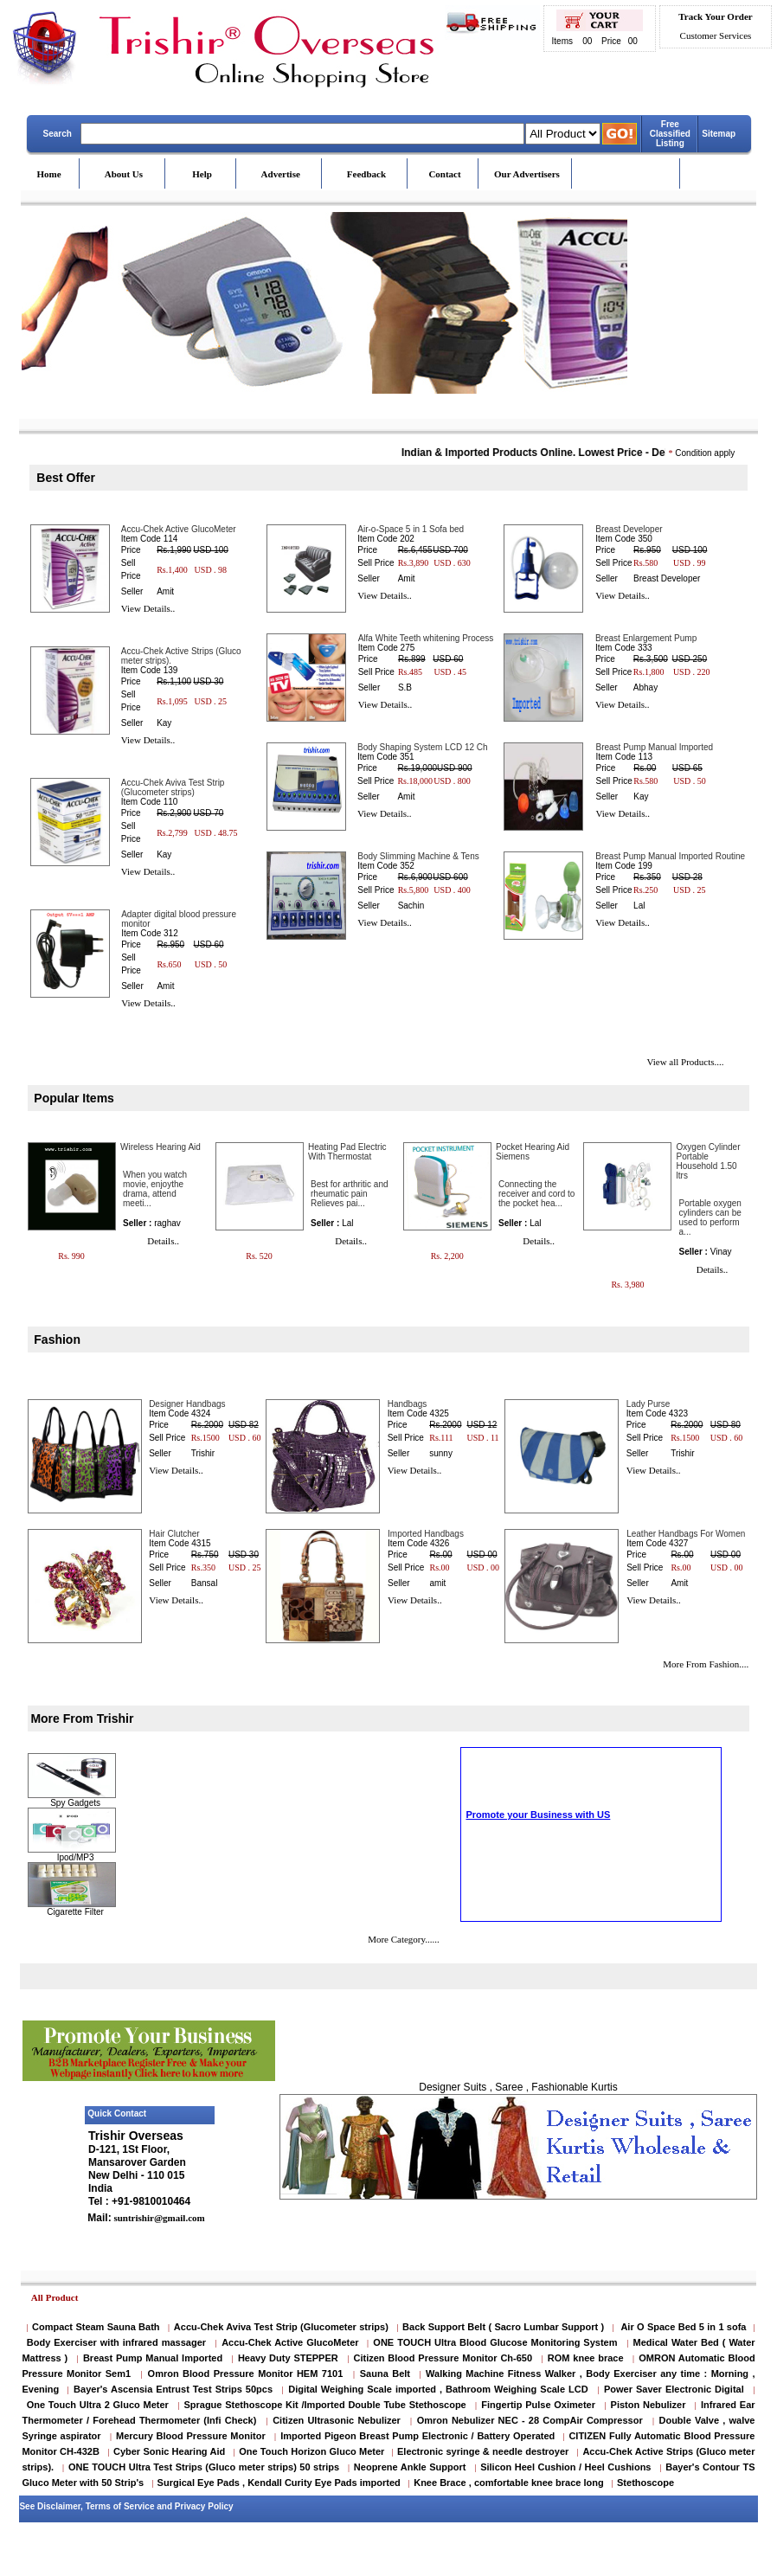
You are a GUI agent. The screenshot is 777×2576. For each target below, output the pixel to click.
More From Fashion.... (705, 1664)
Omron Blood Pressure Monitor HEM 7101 (246, 2373)
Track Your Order (715, 16)
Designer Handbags (187, 1404)
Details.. (163, 1241)
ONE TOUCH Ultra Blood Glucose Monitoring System (495, 2342)
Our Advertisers (527, 174)
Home (49, 174)
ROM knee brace (586, 2358)
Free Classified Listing (670, 133)
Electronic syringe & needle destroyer (482, 2451)
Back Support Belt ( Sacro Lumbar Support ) (503, 2327)
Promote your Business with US (538, 1879)
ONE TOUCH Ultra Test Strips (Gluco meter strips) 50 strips (203, 2467)
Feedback (366, 174)
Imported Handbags (426, 1534)
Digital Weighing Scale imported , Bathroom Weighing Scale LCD (438, 2389)
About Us (124, 174)
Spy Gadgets (75, 1803)
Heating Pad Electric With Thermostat (347, 1151)
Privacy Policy (204, 2506)
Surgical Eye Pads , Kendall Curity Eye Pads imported (279, 2482)
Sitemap (718, 133)
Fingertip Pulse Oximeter (538, 2404)
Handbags (407, 1404)
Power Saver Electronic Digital (674, 2389)
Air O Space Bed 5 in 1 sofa (683, 2327)
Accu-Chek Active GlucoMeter (178, 529)
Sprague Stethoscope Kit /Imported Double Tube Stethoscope (324, 2404)
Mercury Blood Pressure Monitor (191, 2436)
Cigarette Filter (75, 1912)
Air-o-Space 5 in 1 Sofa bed (410, 529)
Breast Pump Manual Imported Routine (670, 856)
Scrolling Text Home (507, 1889)
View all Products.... (684, 1062)
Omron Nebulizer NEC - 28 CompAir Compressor (530, 2420)
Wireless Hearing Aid (160, 1147)
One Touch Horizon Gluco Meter (313, 2451)
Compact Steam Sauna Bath (96, 2327)
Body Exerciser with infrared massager (116, 2342)
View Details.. (148, 608)
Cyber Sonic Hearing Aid (169, 2451)
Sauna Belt (387, 2373)
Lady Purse (648, 1404)
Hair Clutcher (174, 1534)
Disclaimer (58, 2506)
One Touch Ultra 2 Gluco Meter (98, 2404)
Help (202, 174)
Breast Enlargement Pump (646, 638)
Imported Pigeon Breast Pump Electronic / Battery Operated (419, 2436)
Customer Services (716, 35)
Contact (444, 174)
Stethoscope (645, 2482)
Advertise (280, 174)
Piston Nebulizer (648, 2404)
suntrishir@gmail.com (158, 2218)
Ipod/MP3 (75, 1857)
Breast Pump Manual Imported (654, 747)
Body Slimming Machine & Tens (417, 856)
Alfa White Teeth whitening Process (426, 638)
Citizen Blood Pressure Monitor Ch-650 (442, 2358)
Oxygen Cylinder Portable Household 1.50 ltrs (709, 1161)
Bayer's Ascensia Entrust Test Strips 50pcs (173, 2389)
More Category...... (404, 1939)
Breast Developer (628, 529)
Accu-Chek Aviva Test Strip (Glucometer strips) (173, 787)
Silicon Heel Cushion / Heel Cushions (565, 2467)
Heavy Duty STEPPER (288, 2358)
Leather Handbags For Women (685, 1534)
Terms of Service (120, 2506)
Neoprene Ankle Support (410, 2467)
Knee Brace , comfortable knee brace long (508, 2482)
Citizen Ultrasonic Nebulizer (337, 2420)
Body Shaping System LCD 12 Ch (422, 747)
